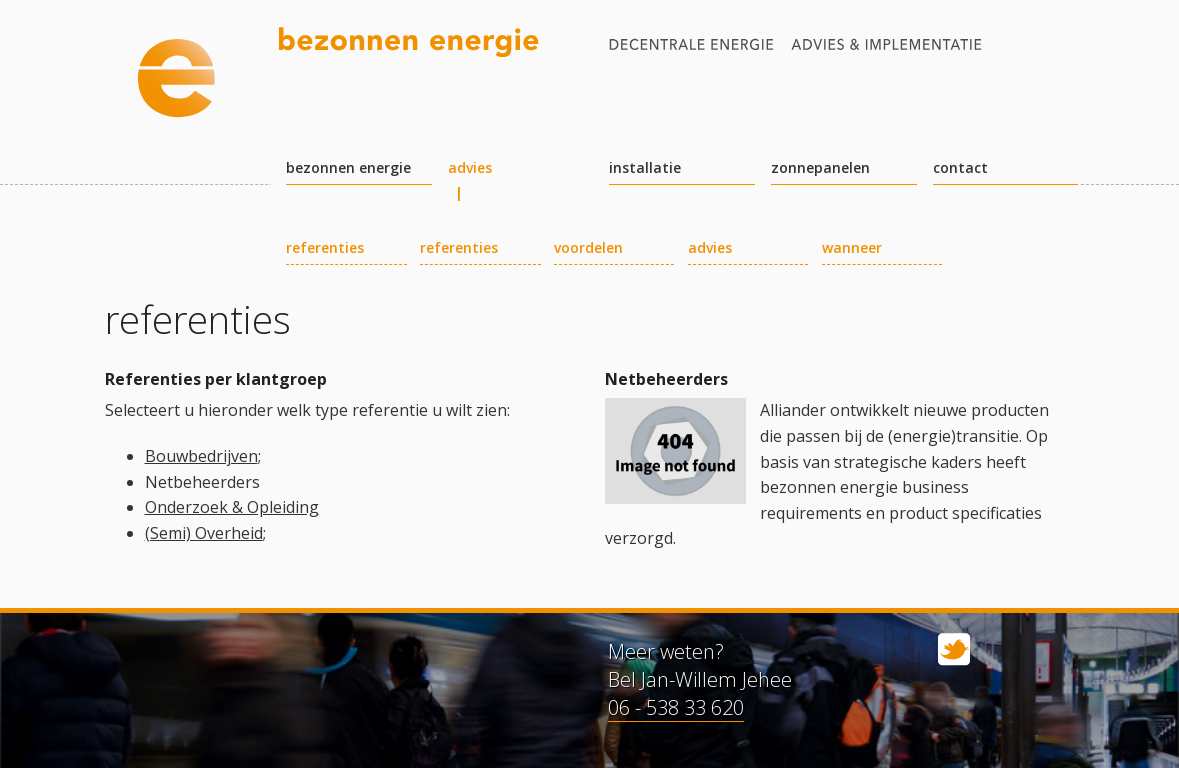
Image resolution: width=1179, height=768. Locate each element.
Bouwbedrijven (201, 456)
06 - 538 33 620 (676, 707)
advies (470, 168)
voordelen (588, 248)
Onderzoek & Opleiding (232, 507)
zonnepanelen (820, 168)
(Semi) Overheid (204, 533)
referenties (325, 248)
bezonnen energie (348, 168)
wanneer (852, 248)
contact (960, 168)
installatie (645, 168)
